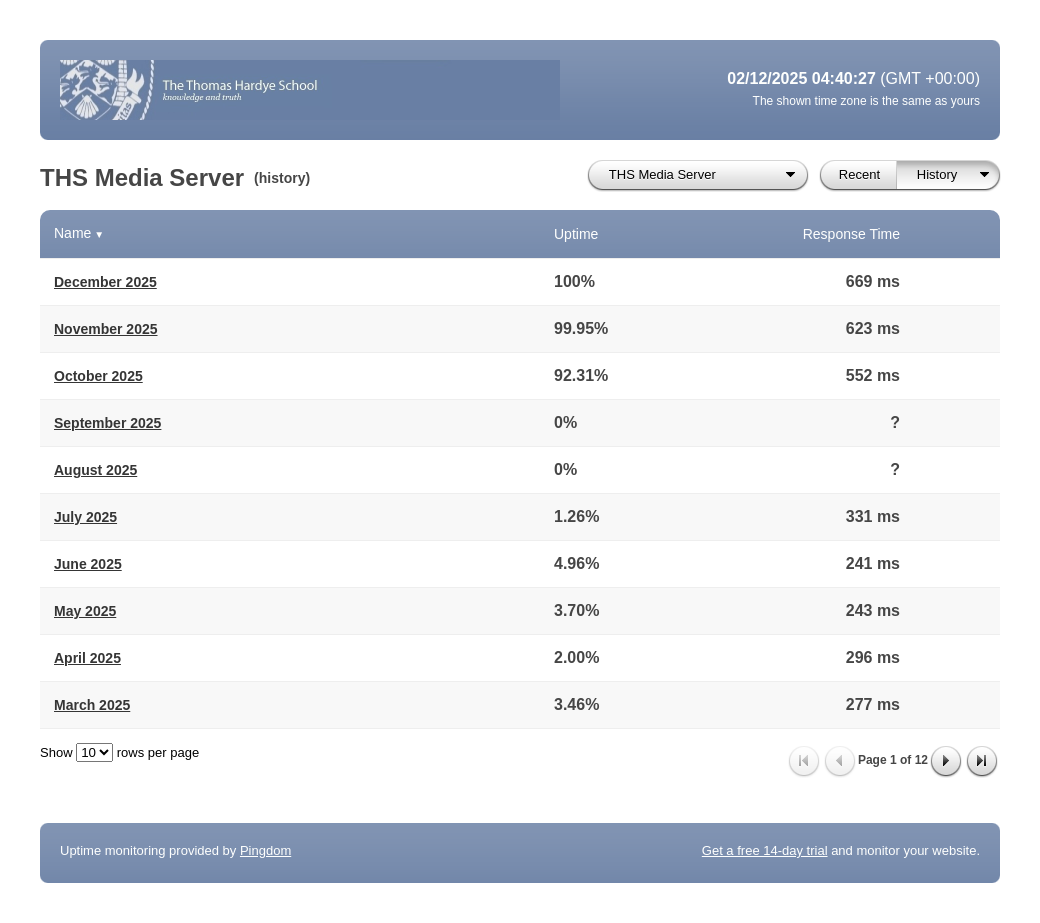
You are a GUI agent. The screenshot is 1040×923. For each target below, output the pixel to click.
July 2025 (85, 517)
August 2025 (95, 470)
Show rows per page (119, 752)
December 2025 (105, 282)
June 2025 (88, 564)
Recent (859, 174)
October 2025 (98, 376)
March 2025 (92, 705)
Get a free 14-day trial (765, 850)
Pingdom (265, 850)
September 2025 (107, 423)
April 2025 (87, 658)
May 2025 (85, 611)
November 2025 (106, 329)
